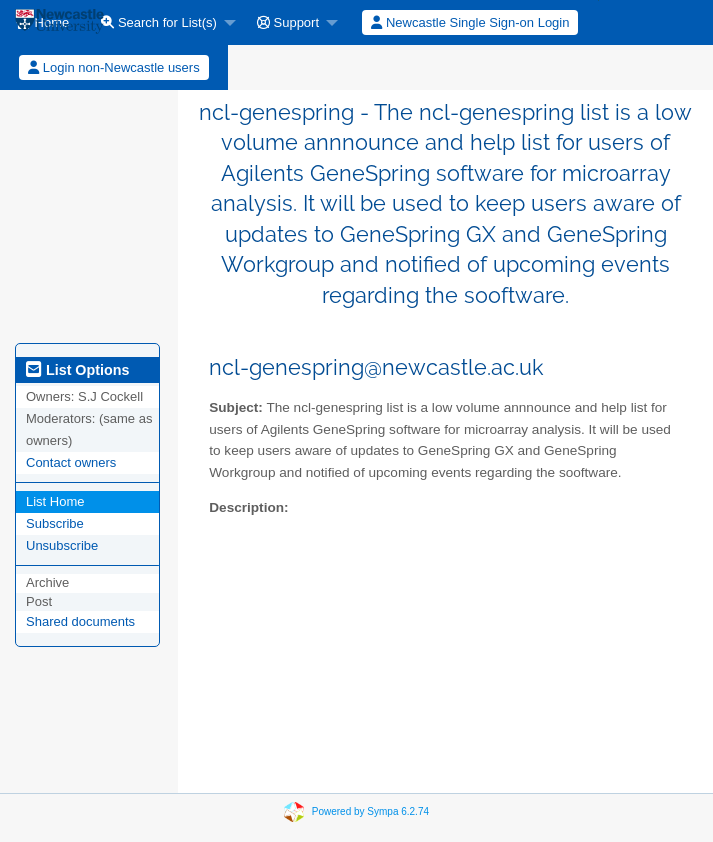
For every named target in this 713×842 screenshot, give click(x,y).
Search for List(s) (159, 22)
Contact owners (71, 462)
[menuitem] (163, 22)
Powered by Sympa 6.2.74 (370, 811)
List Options (77, 370)
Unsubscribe (62, 545)
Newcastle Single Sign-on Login (470, 22)
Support (288, 22)
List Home (55, 501)
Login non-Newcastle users (113, 67)
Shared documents (80, 621)
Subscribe (55, 523)
